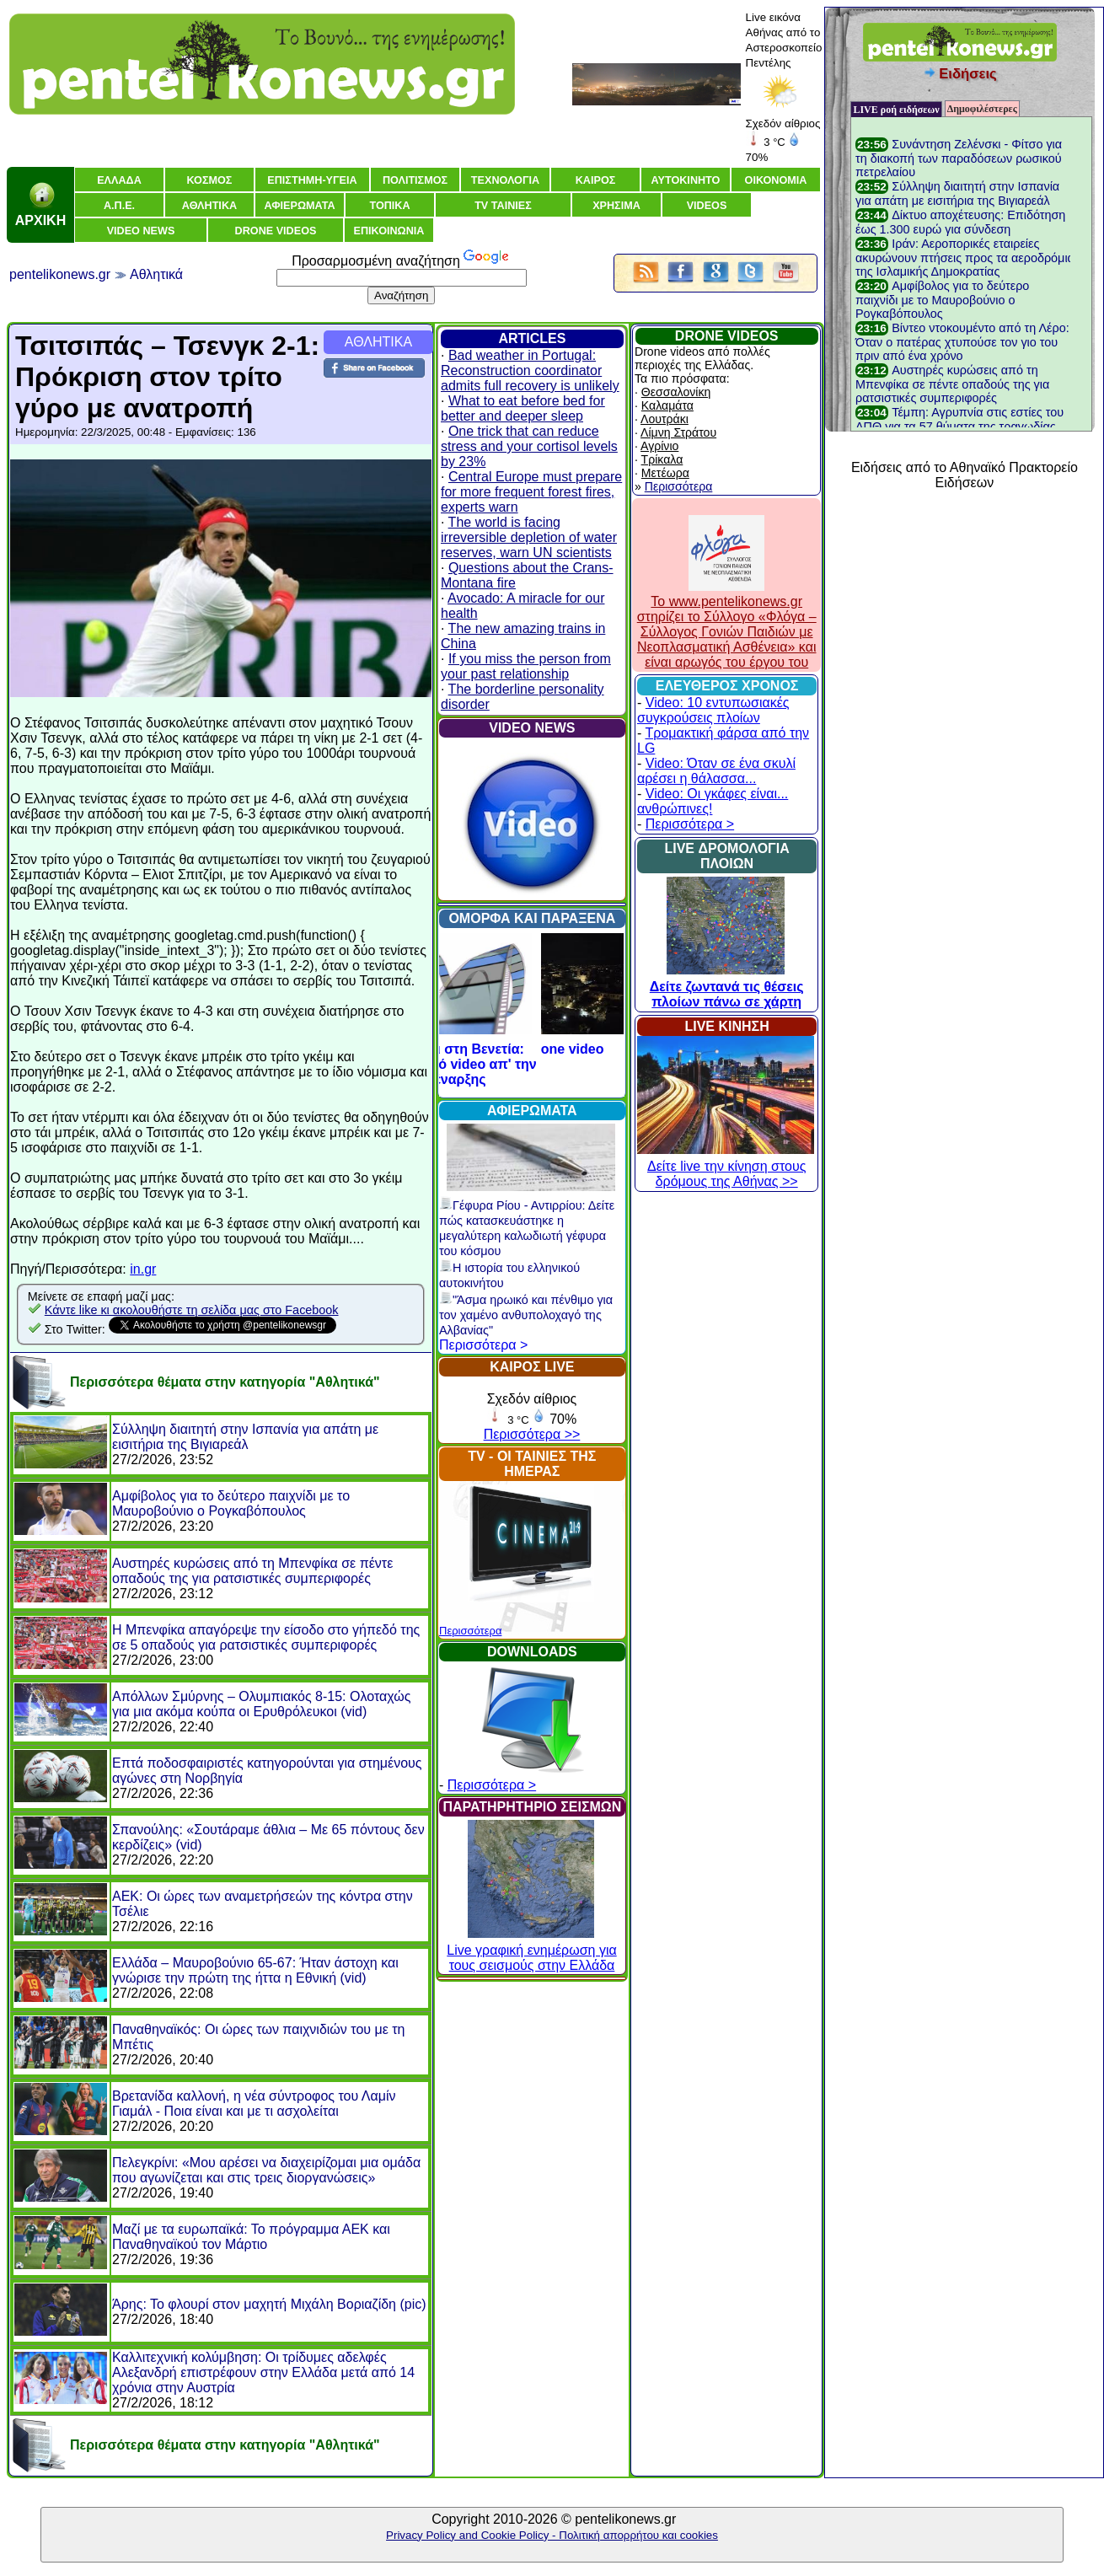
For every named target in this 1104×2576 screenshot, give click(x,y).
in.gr (143, 1269)
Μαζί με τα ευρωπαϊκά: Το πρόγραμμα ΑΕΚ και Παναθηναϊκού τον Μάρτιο (251, 2236)
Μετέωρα (665, 473)
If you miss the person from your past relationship (526, 666)
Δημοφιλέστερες (982, 109)
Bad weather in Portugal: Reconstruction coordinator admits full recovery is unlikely (530, 370)
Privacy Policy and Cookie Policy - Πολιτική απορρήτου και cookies (552, 2535)
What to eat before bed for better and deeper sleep (523, 408)
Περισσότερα (470, 1630)
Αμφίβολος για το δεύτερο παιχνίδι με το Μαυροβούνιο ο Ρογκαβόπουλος (231, 1503)
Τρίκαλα (662, 459)
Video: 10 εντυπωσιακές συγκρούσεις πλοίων (713, 710)
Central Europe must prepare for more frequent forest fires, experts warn (531, 492)
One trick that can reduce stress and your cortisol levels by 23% (529, 446)
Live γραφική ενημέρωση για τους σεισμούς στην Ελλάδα (531, 1950)
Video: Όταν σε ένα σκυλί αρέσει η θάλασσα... (716, 771)
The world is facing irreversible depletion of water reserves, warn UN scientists (529, 537)
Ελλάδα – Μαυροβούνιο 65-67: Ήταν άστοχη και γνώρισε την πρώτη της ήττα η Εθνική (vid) (255, 1970)
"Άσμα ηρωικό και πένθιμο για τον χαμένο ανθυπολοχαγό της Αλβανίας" (526, 1315)
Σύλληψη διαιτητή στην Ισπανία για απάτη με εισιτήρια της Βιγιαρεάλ (245, 1437)
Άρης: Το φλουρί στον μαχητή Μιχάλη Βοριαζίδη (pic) (269, 2304)
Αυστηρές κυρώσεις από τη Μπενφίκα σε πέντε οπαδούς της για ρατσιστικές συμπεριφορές (252, 1571)
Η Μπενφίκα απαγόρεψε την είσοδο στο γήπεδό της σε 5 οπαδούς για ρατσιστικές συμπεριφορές (266, 1637)
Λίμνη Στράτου (678, 432)
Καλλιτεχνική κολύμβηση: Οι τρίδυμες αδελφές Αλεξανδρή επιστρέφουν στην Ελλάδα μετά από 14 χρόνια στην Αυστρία (263, 2372)
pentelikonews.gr (59, 274)
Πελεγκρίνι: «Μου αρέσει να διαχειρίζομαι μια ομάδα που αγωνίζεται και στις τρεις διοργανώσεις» (266, 2170)
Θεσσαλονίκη (675, 392)
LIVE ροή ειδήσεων (896, 109)
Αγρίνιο (659, 446)
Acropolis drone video (533, 1049)
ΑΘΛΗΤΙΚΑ (378, 342)
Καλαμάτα (667, 405)
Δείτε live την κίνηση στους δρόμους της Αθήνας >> (725, 1166)
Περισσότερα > (483, 1345)
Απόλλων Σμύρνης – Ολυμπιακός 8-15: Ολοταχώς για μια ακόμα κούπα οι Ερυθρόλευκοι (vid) (261, 1704)
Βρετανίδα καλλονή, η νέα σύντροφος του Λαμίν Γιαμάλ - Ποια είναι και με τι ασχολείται (253, 2103)
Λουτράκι (664, 419)
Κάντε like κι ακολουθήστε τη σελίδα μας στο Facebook (192, 1310)
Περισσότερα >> (532, 1434)
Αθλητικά (156, 274)
